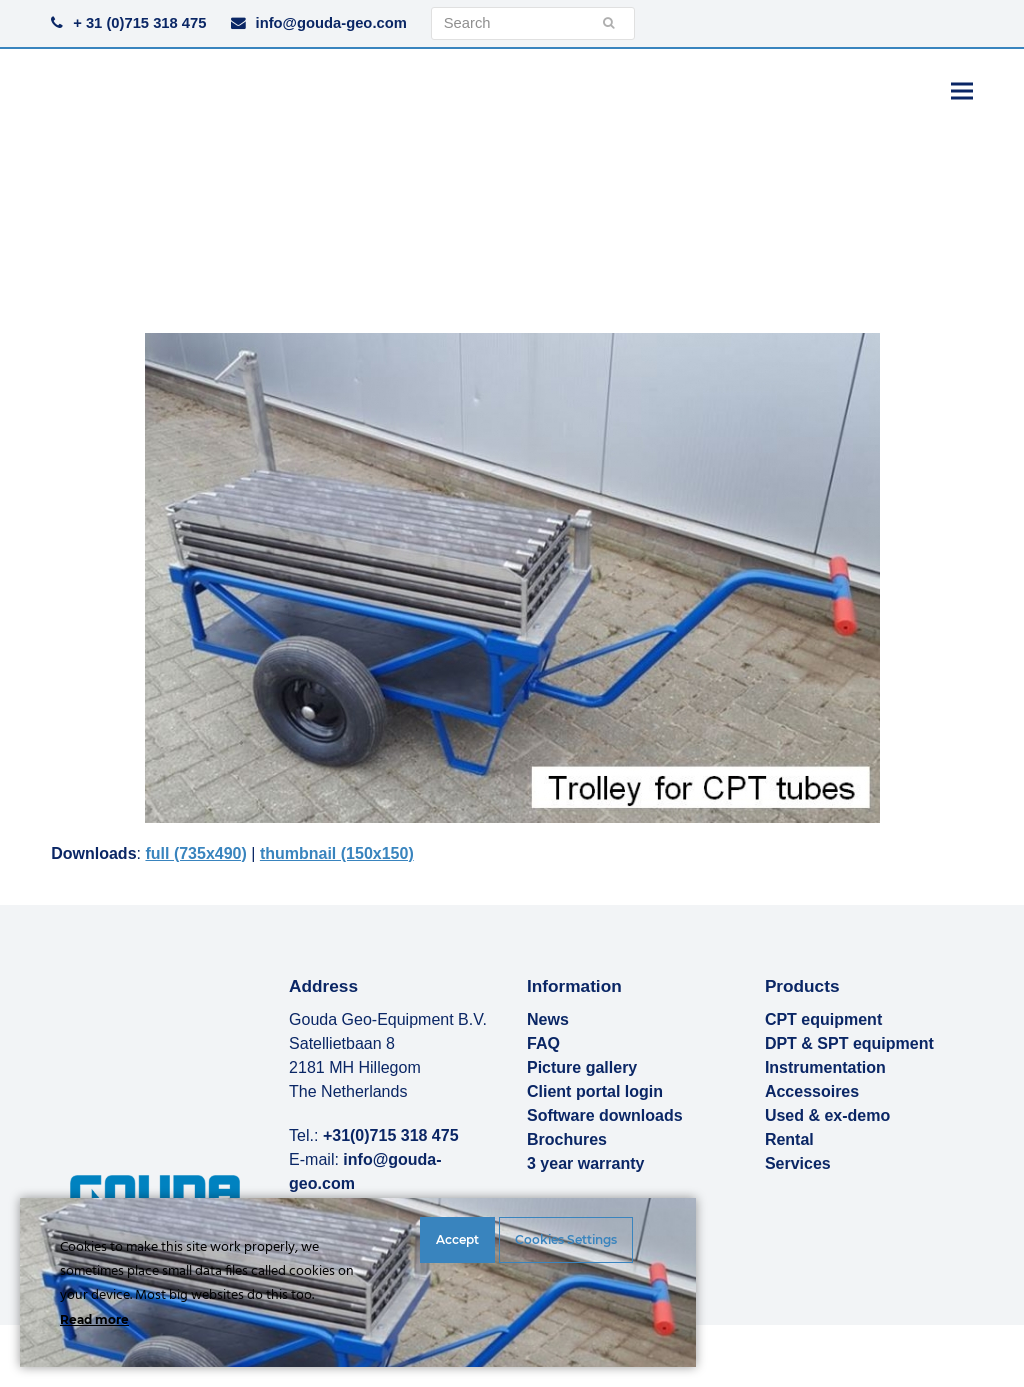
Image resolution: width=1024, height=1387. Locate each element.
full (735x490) (195, 853)
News (548, 1019)
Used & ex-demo (827, 1115)
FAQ (543, 1043)
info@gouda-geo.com (331, 23)
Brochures (567, 1139)
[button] (962, 90)
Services (798, 1163)
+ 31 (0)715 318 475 (139, 23)
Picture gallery (582, 1067)
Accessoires (812, 1091)
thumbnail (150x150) (337, 853)
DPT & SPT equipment (849, 1043)
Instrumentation (825, 1067)
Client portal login (595, 1091)
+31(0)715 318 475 (391, 1135)
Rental (789, 1139)
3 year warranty (585, 1163)
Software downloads (605, 1115)
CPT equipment (823, 1019)
